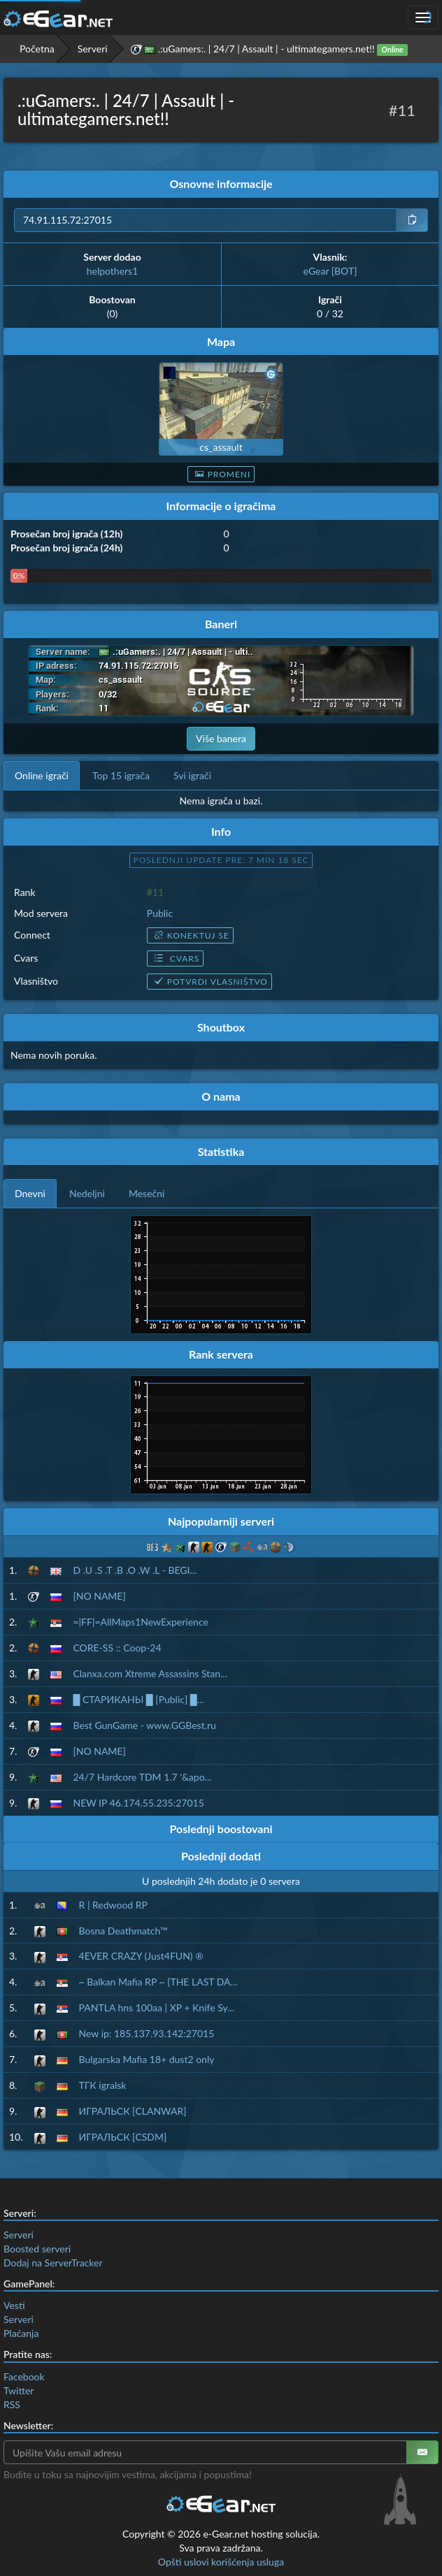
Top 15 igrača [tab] (121, 775)
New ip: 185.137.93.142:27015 (147, 2033)
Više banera (221, 738)
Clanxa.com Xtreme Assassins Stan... (150, 1673)
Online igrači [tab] (42, 775)
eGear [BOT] (330, 271)
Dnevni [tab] (30, 1193)
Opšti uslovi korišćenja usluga (221, 2562)
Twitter (18, 2390)
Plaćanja (20, 2333)
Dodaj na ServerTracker (52, 2263)
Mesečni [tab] (147, 1193)
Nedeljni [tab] (87, 1193)
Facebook (24, 2376)
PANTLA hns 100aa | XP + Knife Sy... (157, 2007)
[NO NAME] (99, 1596)
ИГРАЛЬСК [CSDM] (123, 2137)
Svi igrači (192, 775)
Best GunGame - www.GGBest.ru (144, 1725)
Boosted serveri (37, 2249)
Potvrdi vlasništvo (209, 981)
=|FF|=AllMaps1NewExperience (140, 1622)
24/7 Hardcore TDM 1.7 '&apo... (142, 1777)
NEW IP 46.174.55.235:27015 (138, 1803)
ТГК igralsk (103, 2085)
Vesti (14, 2305)
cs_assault (220, 447)
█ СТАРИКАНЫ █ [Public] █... (138, 1699)
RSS (11, 2404)
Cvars (175, 958)
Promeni (221, 474)
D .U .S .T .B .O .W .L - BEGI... (135, 1570)
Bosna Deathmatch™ (123, 1931)
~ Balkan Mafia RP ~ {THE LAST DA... (158, 1982)
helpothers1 (112, 271)
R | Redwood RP (113, 1905)
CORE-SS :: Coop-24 (117, 1648)
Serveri (93, 49)
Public (160, 913)
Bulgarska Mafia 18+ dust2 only (147, 2059)
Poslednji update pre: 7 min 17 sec (221, 860)
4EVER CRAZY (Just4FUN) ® (141, 1956)
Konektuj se (190, 935)
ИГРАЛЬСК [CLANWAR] (133, 2111)
